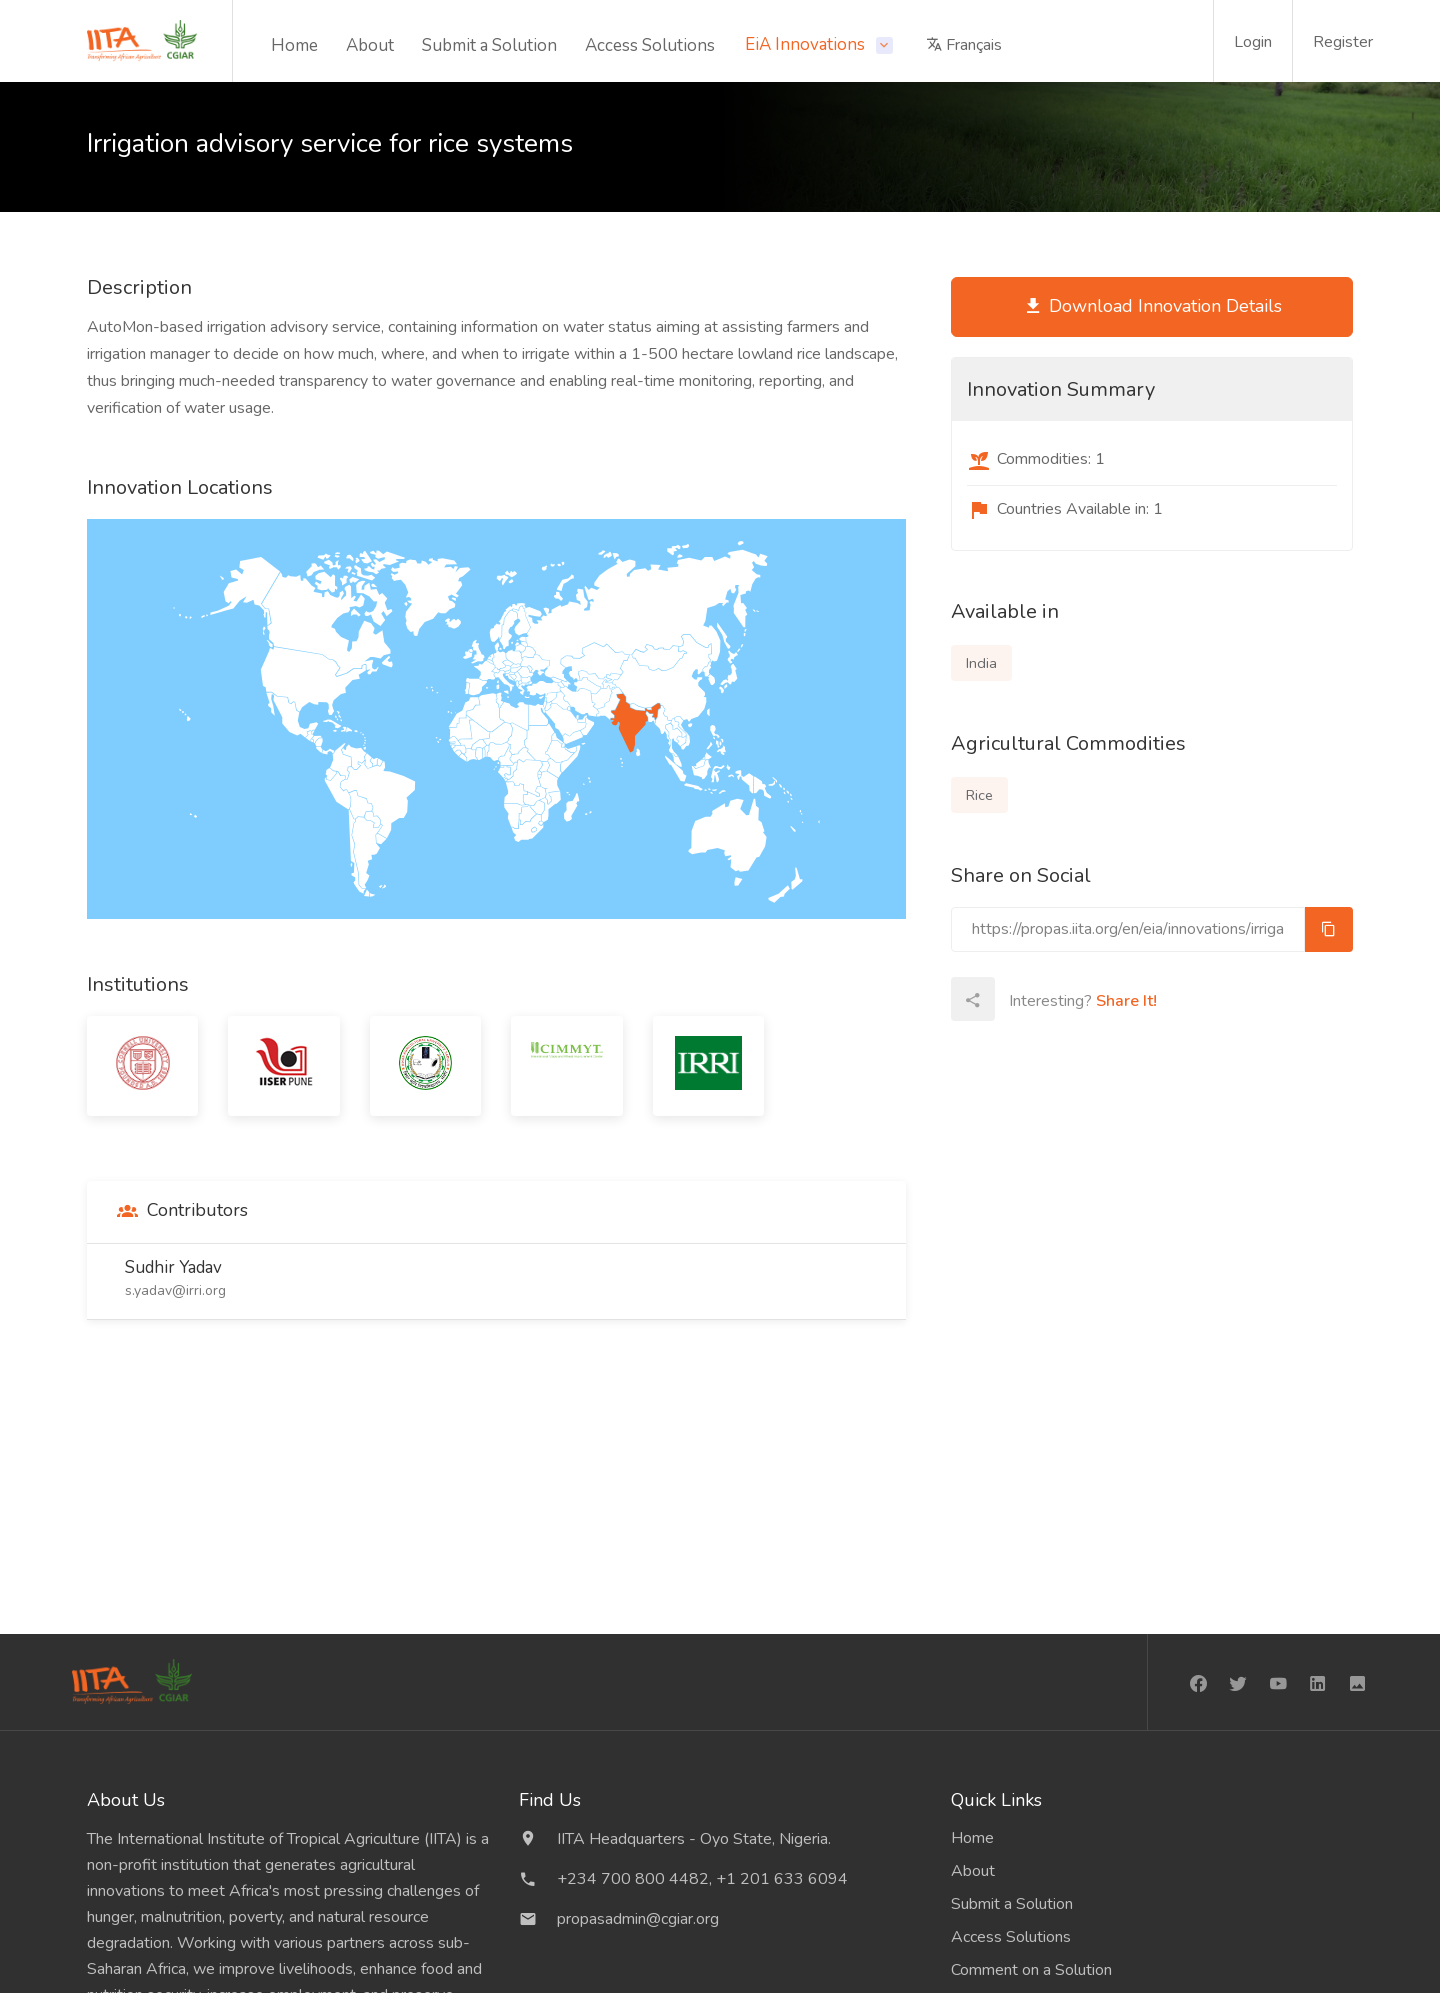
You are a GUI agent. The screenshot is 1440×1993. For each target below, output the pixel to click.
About (370, 45)
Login (1253, 42)
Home (294, 45)
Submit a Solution (489, 45)
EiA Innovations (807, 44)
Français (964, 45)
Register (1343, 42)
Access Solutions (650, 45)
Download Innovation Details (1152, 307)
